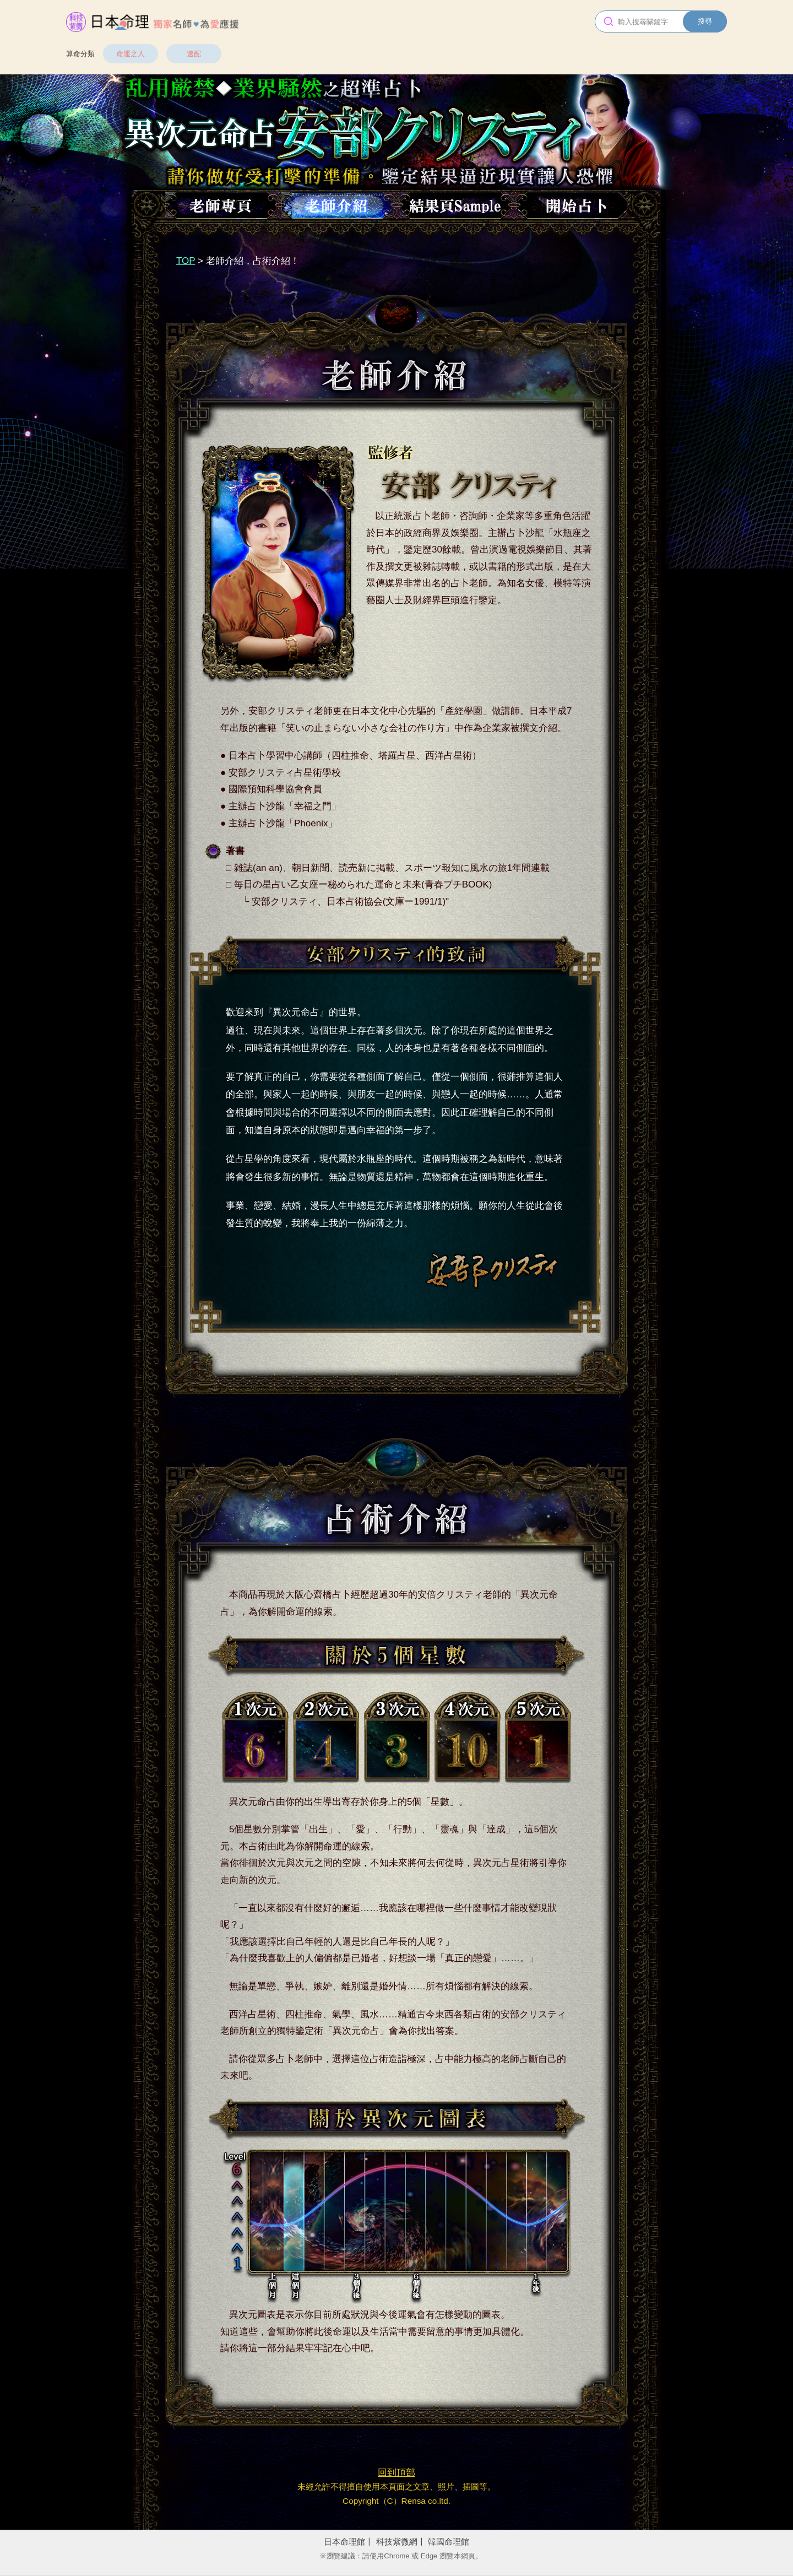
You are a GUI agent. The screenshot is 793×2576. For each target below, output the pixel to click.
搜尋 (705, 21)
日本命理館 (344, 2541)
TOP (185, 261)
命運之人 (130, 54)
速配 (194, 54)
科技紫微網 (396, 2541)
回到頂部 (396, 2472)
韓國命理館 (448, 2541)
